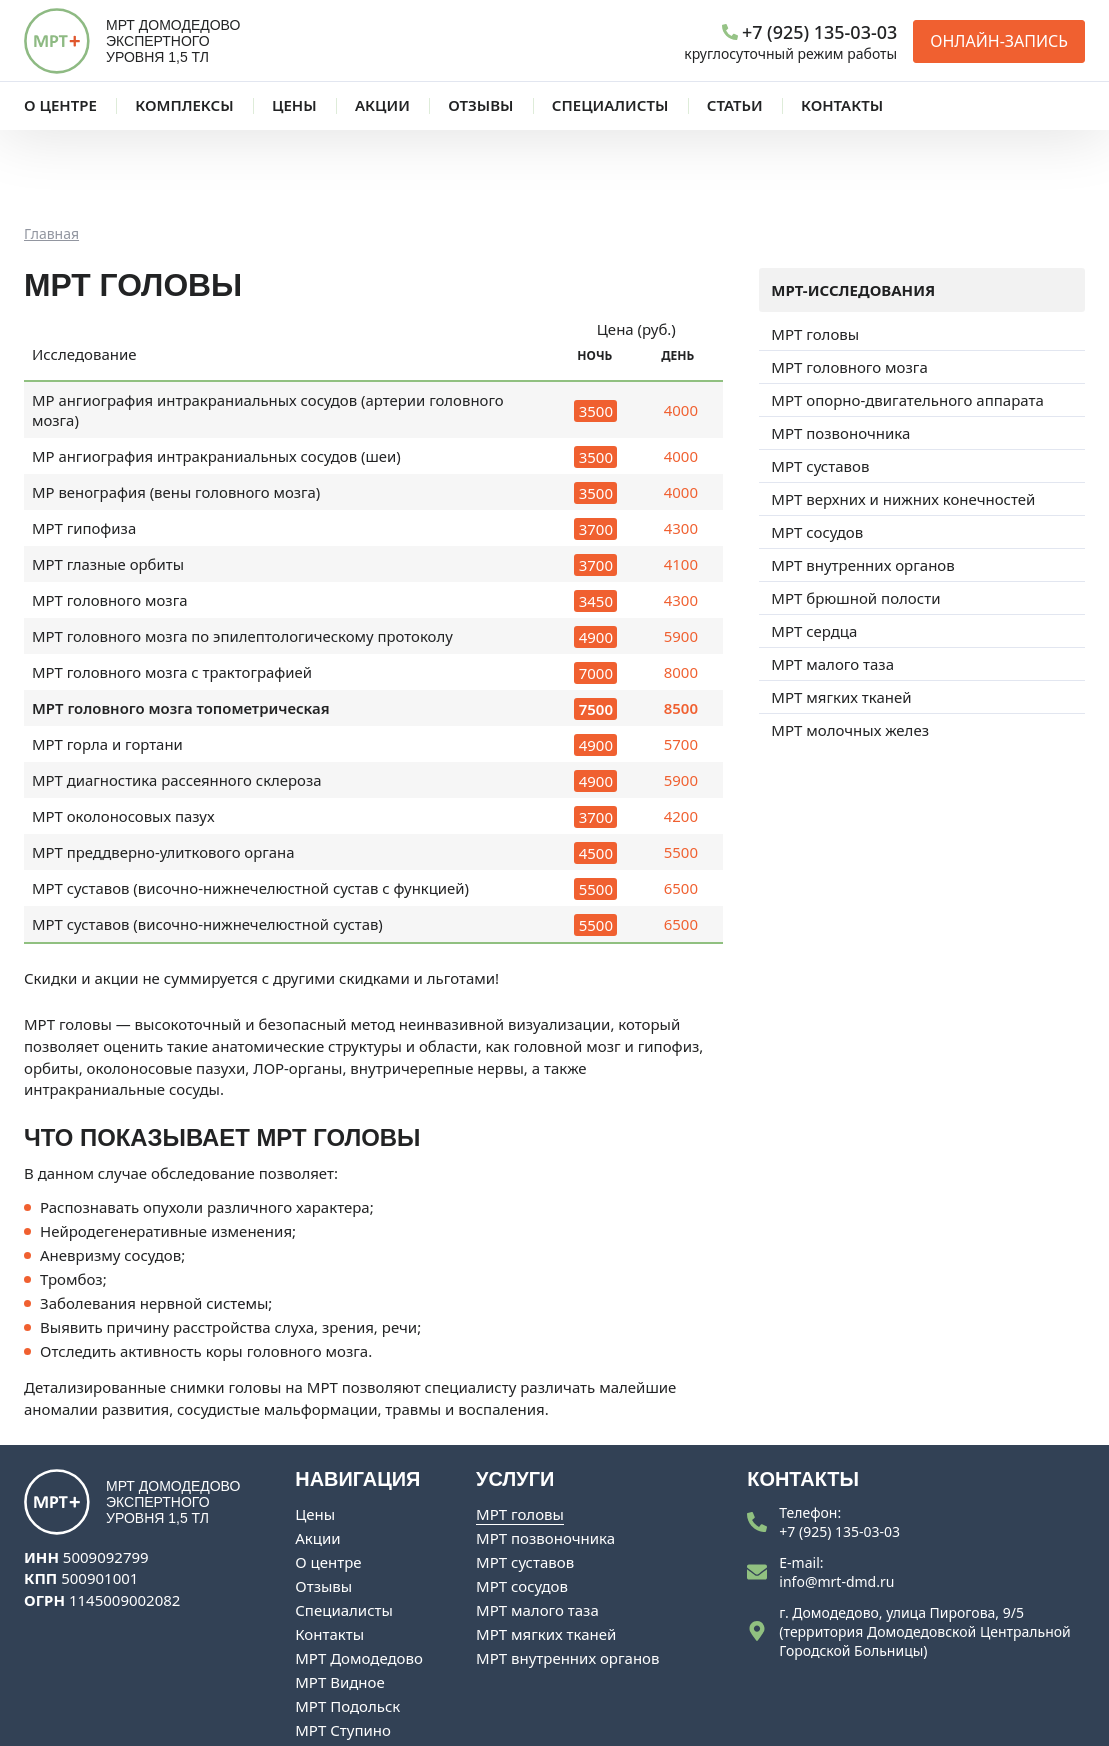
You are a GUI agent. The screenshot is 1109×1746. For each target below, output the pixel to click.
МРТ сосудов (817, 450)
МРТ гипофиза (84, 446)
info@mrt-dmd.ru (836, 1499)
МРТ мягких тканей (841, 615)
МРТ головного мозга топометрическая (181, 626)
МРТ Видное (339, 1600)
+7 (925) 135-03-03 (839, 1449)
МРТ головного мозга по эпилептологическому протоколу (243, 554)
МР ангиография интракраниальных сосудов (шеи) (217, 374)
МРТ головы (815, 252)
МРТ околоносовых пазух (123, 734)
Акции (317, 1456)
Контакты (329, 1552)
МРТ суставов (820, 384)
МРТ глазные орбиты (108, 482)
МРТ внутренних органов (862, 483)
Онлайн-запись (999, 41)
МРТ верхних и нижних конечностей (903, 417)
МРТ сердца (814, 549)
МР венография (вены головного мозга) (177, 410)
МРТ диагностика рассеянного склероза (177, 698)
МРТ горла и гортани (107, 662)
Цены (315, 1432)
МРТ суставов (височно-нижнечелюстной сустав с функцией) (251, 806)
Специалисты (344, 1528)
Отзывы (323, 1504)
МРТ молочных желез (850, 648)
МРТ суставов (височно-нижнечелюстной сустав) (208, 842)
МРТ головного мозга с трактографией (172, 590)
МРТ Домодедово (359, 1576)
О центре (328, 1480)
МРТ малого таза (832, 582)
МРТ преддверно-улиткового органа (164, 770)
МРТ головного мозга (110, 518)
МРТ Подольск (347, 1624)
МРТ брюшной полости (855, 516)
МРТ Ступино (343, 1648)
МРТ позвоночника (840, 351)
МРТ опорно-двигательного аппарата (907, 318)
